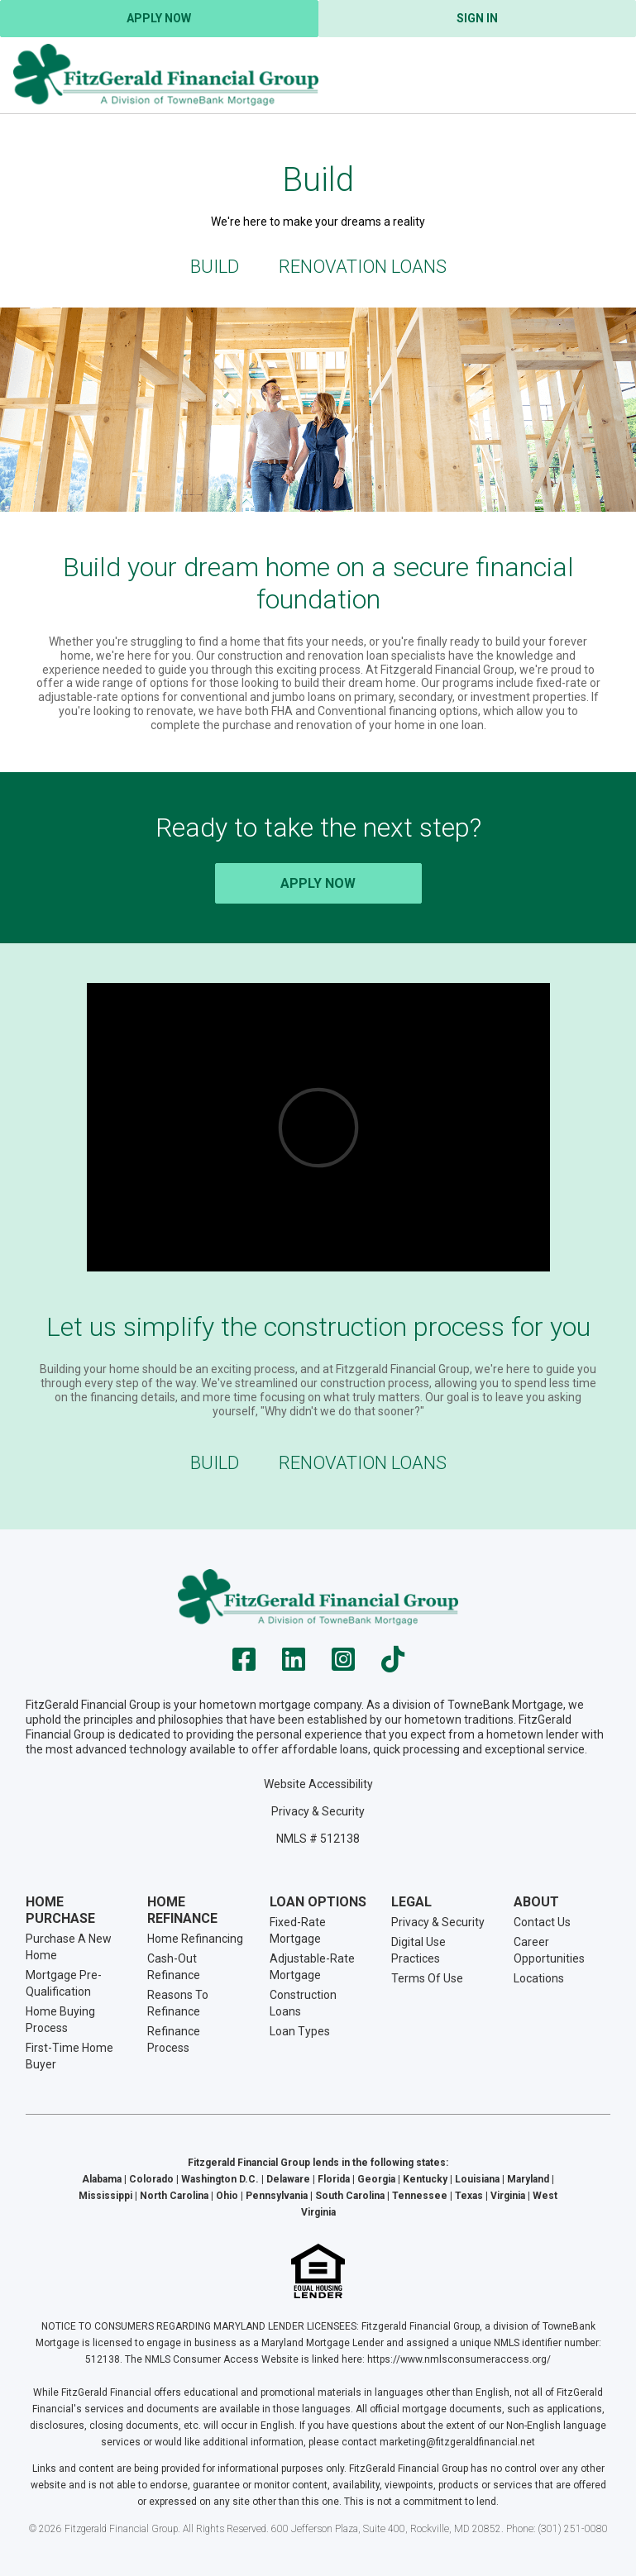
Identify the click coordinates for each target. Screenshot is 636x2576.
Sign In (477, 18)
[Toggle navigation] (603, 75)
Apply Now (159, 18)
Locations (539, 1978)
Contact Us (542, 1922)
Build (214, 266)
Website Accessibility (318, 1784)
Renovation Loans (363, 266)
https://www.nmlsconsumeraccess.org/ (459, 2359)
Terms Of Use (427, 1978)
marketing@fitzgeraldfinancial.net (457, 2442)
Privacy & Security (318, 1811)
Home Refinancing (195, 1938)
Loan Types (300, 2031)
